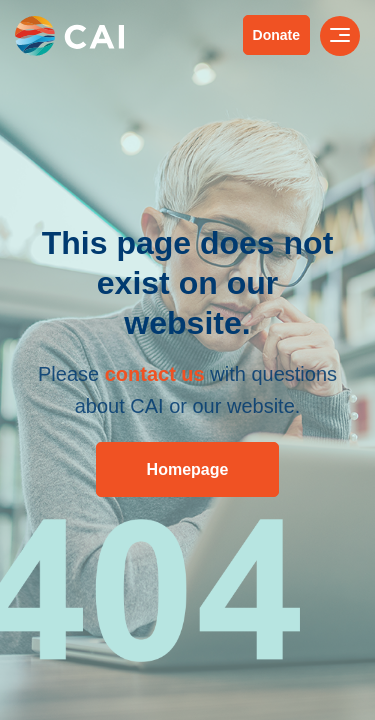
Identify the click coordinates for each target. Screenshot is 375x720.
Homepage (188, 469)
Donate (276, 35)
